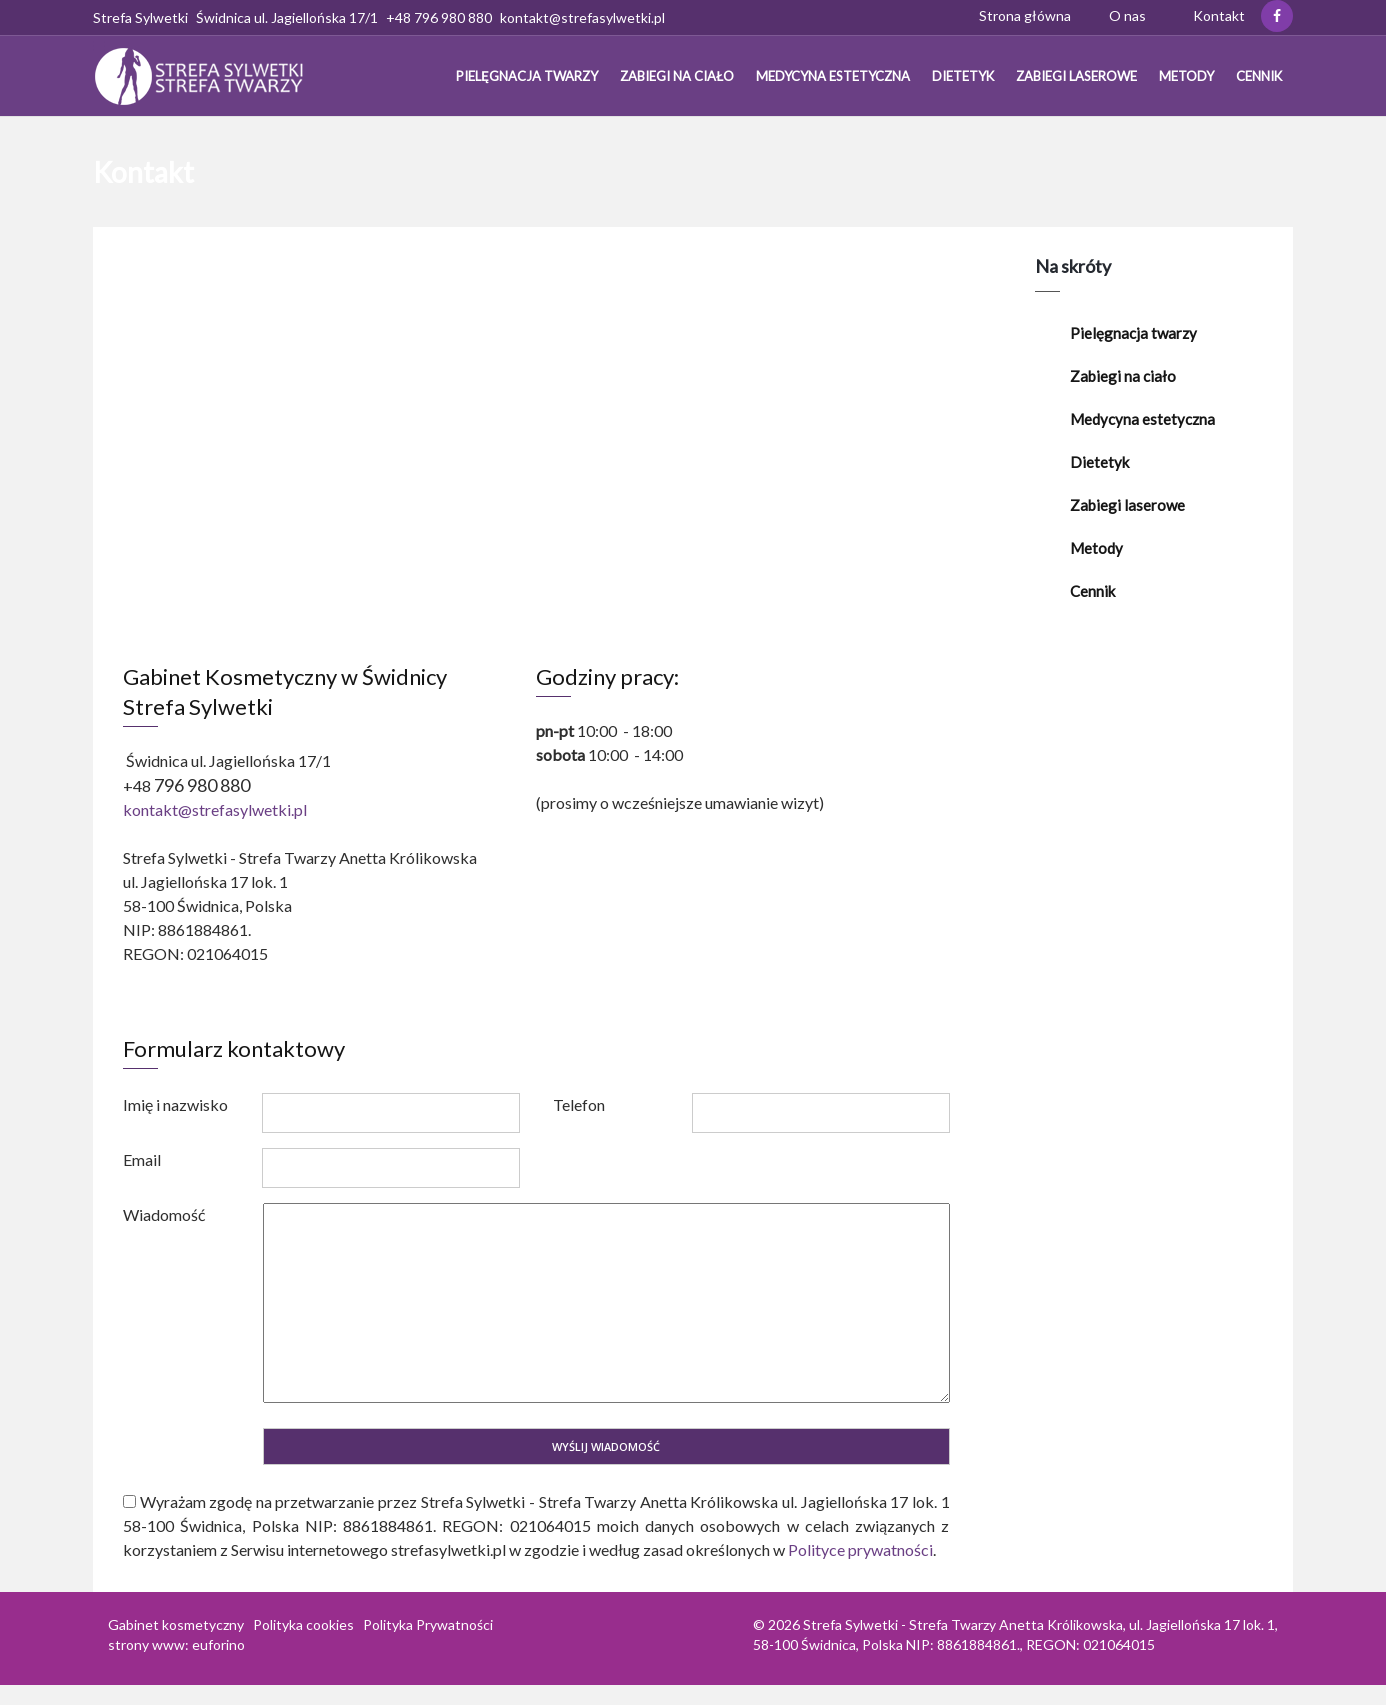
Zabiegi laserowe (1076, 76)
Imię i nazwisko (175, 1104)
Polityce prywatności (860, 1549)
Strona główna (1025, 15)
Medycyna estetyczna (833, 76)
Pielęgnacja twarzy (527, 76)
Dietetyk (963, 76)
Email (142, 1159)
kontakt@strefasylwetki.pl (215, 809)
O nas (1127, 15)
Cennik (1259, 76)
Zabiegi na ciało (677, 76)
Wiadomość (164, 1214)
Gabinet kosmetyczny (176, 1624)
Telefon (579, 1104)
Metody (1186, 76)
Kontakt (1219, 15)
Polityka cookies (303, 1624)
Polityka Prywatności (428, 1624)
